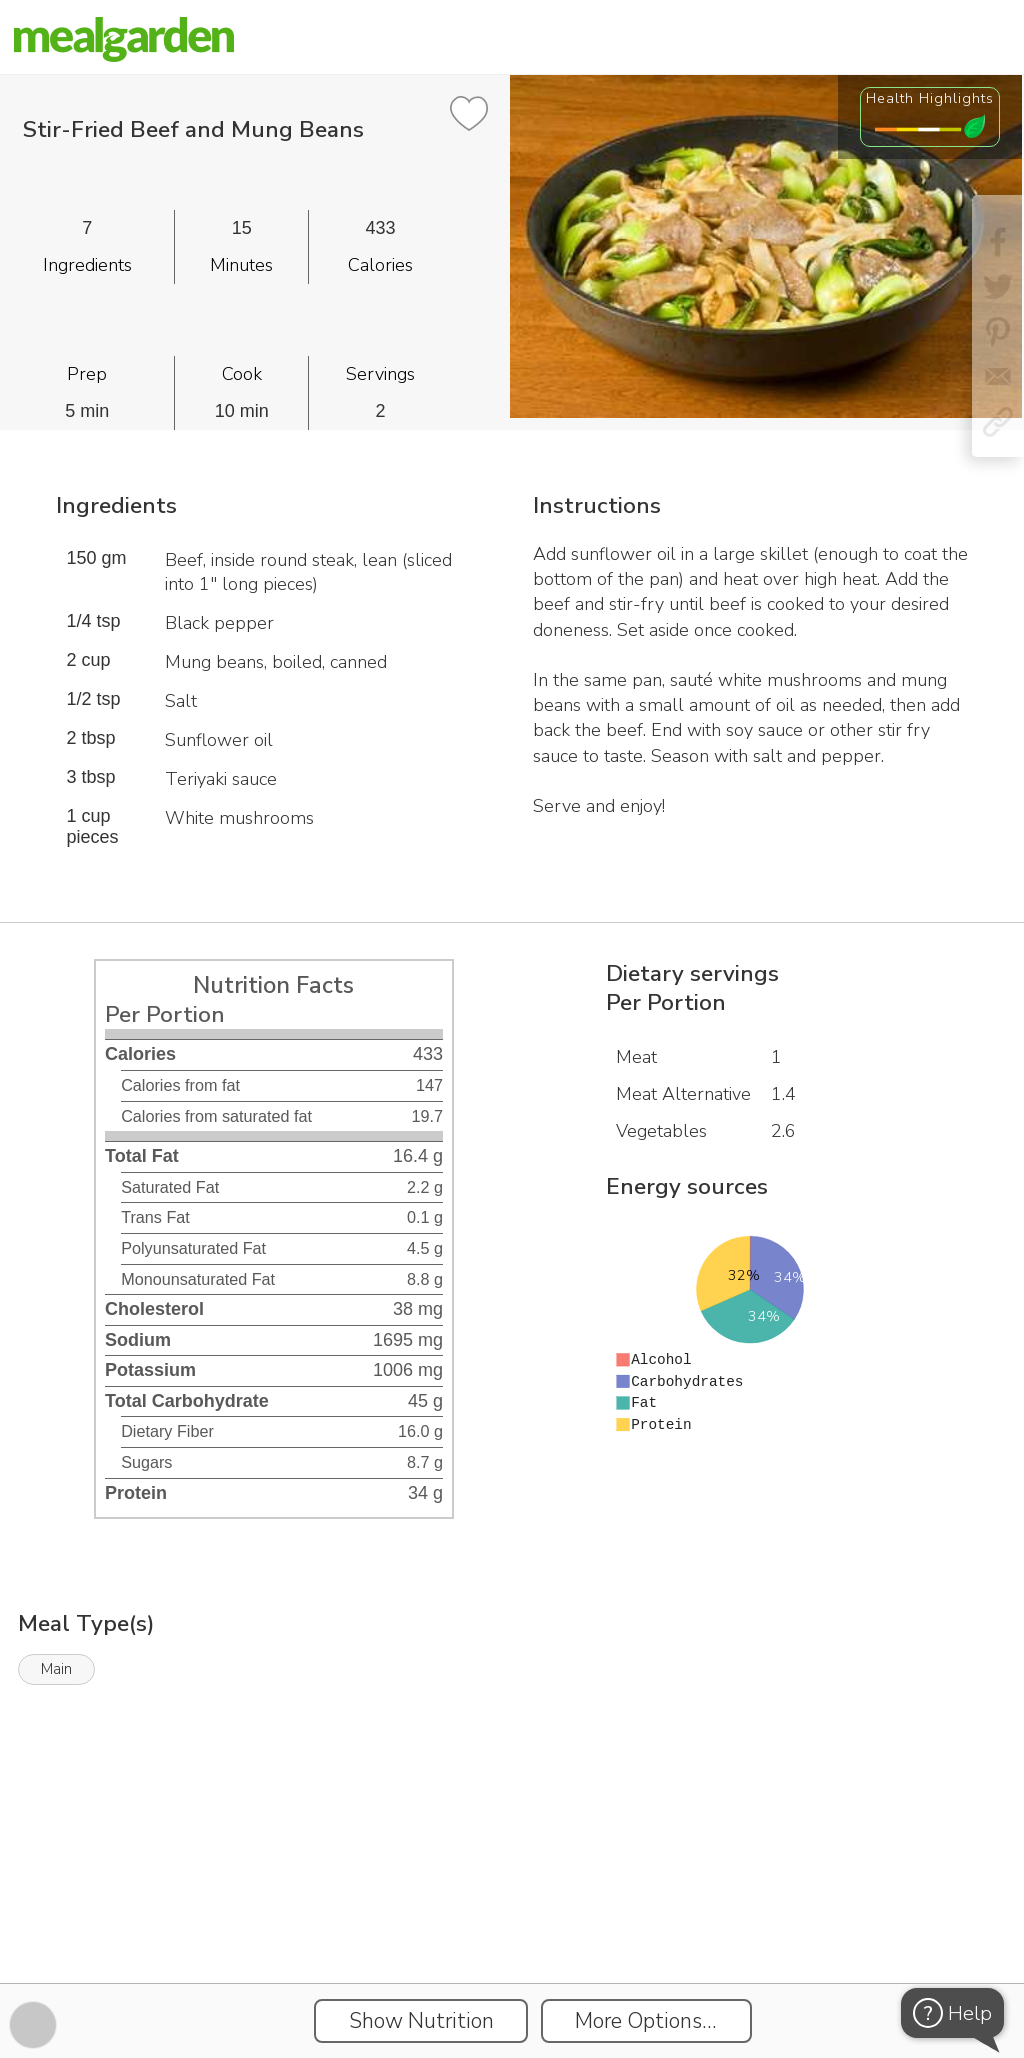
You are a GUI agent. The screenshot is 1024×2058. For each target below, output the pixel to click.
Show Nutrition (421, 2021)
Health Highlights (930, 98)
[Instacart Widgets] (512, 1914)
